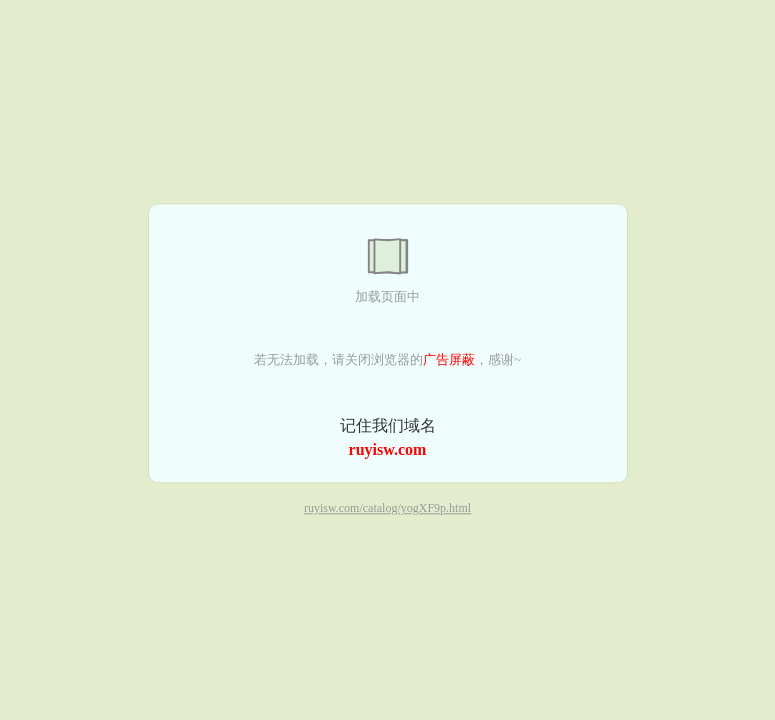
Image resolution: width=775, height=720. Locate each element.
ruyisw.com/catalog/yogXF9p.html (387, 509)
